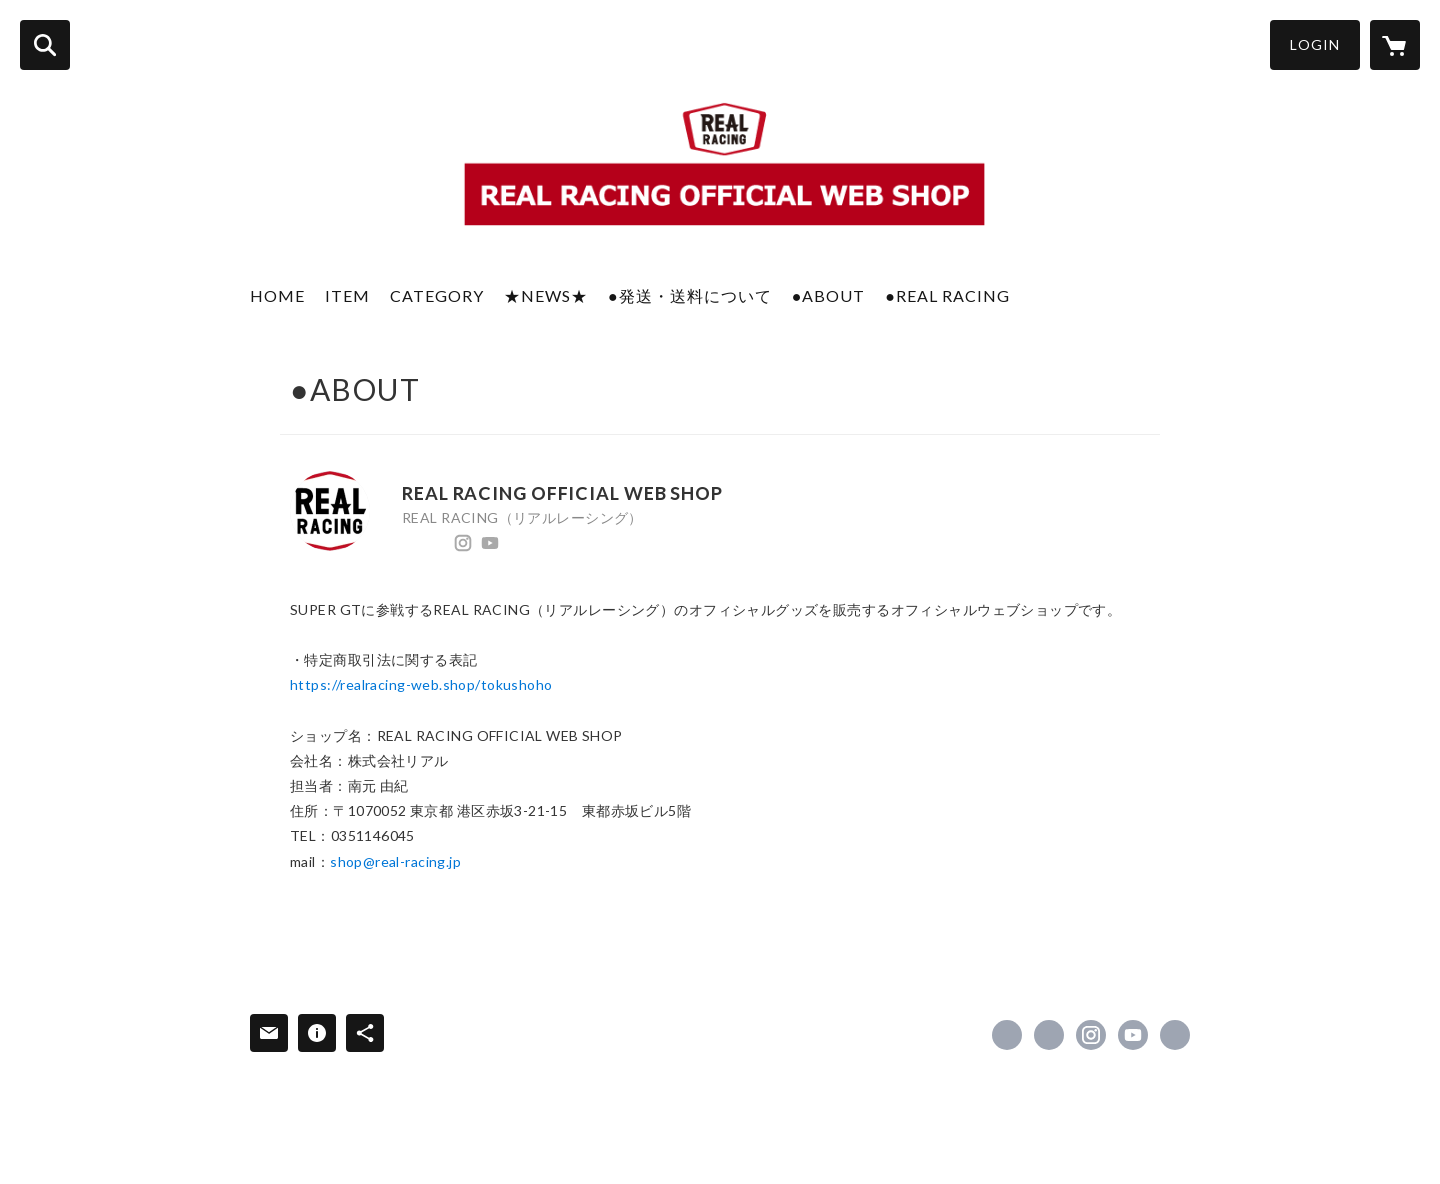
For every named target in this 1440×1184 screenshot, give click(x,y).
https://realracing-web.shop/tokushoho (421, 684)
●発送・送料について (690, 295)
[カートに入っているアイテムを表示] (1395, 45)
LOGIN (1315, 44)
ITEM (347, 295)
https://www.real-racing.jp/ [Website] (517, 543)
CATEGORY (437, 295)
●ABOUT (829, 295)
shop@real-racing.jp (395, 861)
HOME (277, 295)
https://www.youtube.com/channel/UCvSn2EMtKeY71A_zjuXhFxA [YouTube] (490, 543)
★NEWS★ (546, 295)
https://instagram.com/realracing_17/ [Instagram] (463, 543)
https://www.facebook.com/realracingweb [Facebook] (409, 543)
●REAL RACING (947, 295)
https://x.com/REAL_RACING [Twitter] (436, 543)
